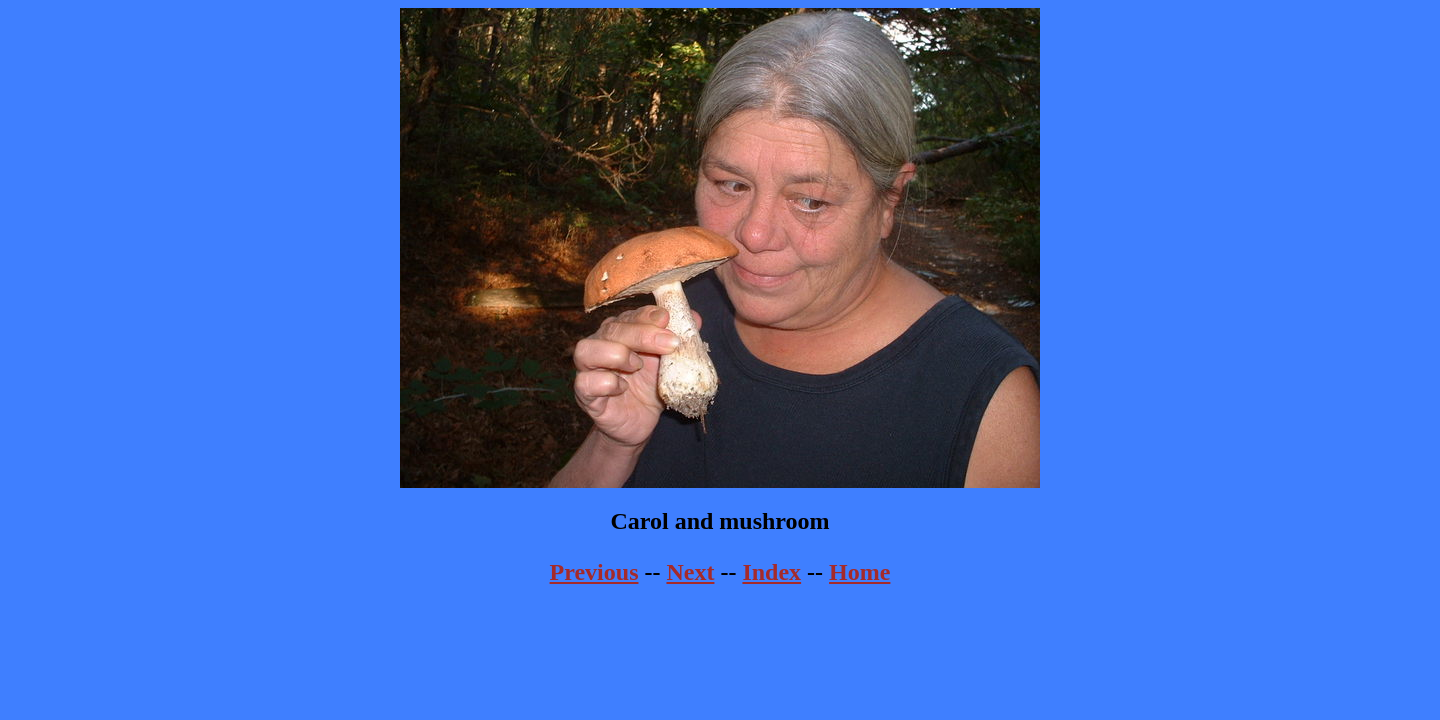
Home (859, 572)
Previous (594, 572)
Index (771, 572)
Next (690, 572)
